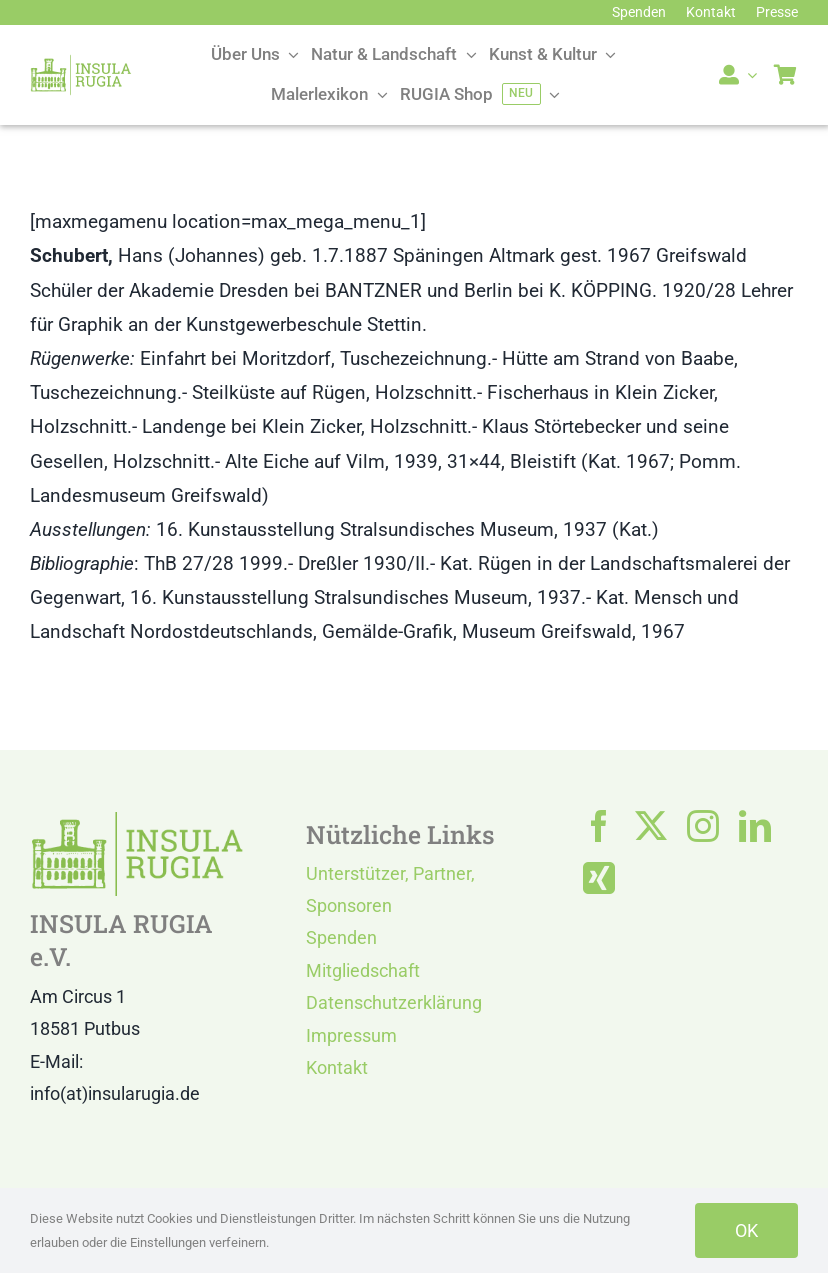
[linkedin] (755, 826)
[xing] (599, 878)
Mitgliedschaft (363, 970)
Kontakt (337, 1067)
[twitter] (651, 826)
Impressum (351, 1035)
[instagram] (703, 826)
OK (746, 1230)
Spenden (341, 937)
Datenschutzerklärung (394, 1002)
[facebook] (599, 826)
